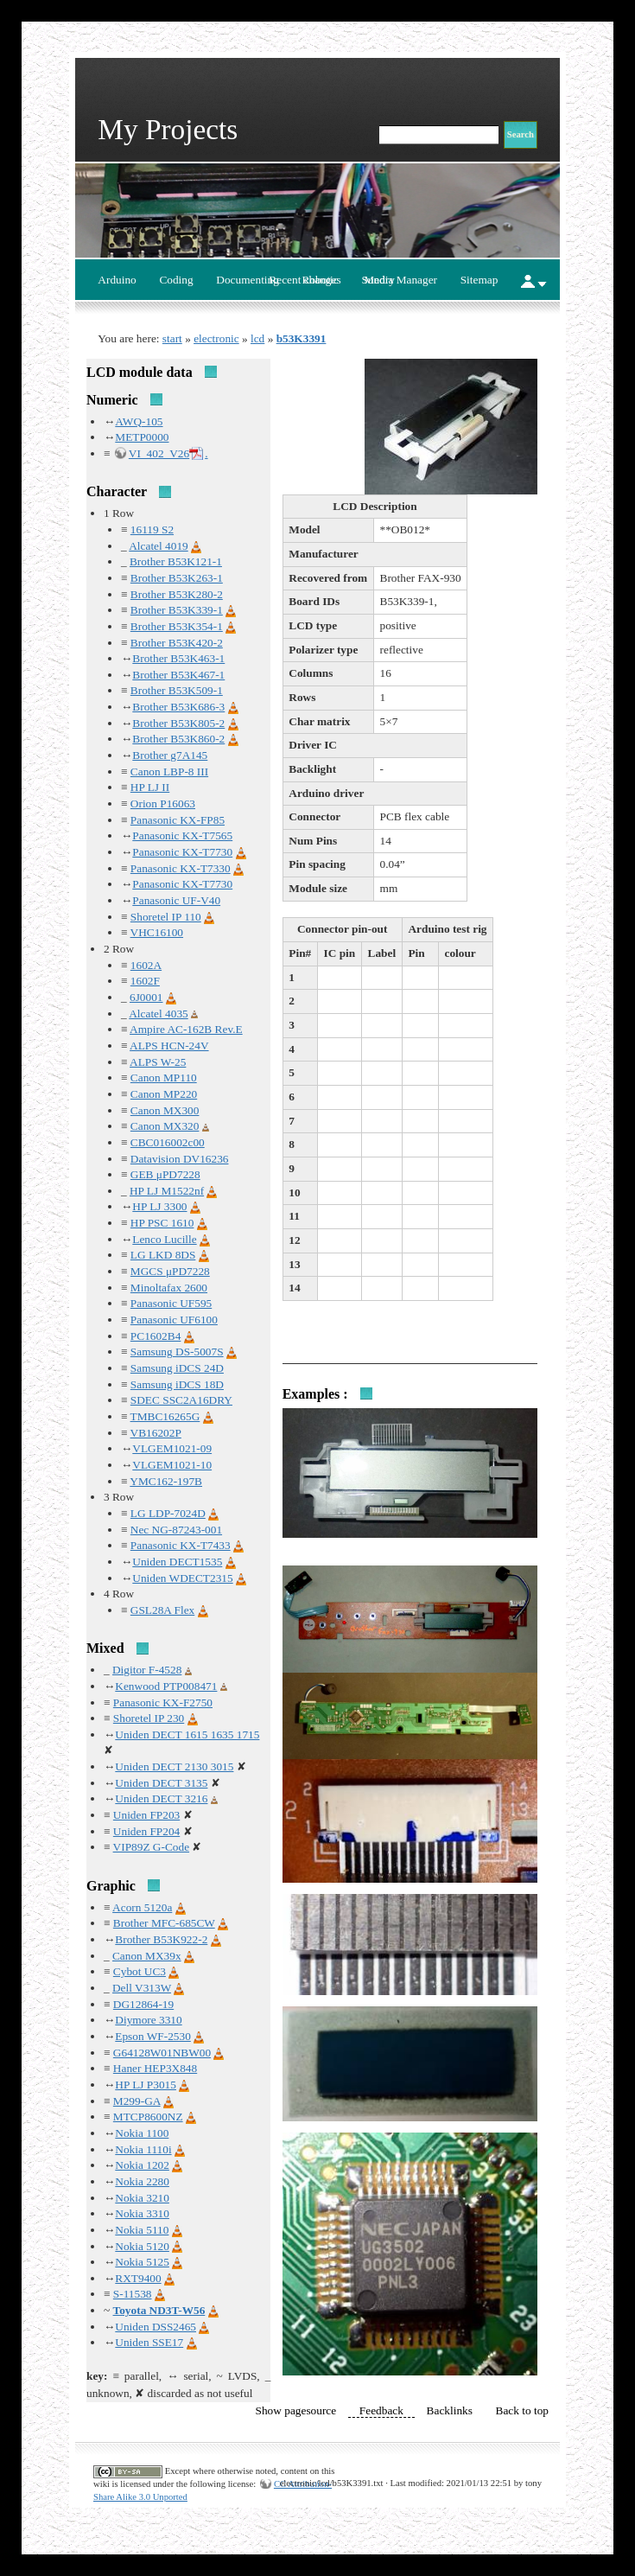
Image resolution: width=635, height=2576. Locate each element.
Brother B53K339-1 (176, 609)
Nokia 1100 (141, 2132)
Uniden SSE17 (149, 2342)
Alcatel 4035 (158, 1013)
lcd (257, 338)
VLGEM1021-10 (172, 1464)
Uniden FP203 (146, 1814)
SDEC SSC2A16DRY (181, 1399)
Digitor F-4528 (146, 1669)
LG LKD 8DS (163, 1254)
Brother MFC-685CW (164, 1922)
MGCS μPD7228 (170, 1271)
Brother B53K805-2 (178, 723)
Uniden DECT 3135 (161, 1782)
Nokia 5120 (142, 2246)
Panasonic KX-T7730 (182, 851)
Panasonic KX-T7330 (180, 868)
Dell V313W (141, 1987)
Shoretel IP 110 (165, 916)
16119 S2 (152, 529)
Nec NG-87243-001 (176, 1529)
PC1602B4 (155, 1335)
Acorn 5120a (142, 1907)
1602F (145, 980)
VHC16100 (156, 932)
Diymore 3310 (148, 2019)
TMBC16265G (165, 1416)
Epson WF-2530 (153, 2036)
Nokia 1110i (143, 2149)
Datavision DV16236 (179, 1158)
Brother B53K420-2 (176, 642)
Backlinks (450, 2410)
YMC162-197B (166, 1481)
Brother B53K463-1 (178, 658)
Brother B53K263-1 (176, 577)
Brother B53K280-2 (176, 594)
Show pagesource (296, 2410)
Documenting (247, 279)
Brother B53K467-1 (178, 674)
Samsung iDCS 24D (177, 1367)
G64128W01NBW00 (162, 2052)
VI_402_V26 (159, 453)
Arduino (117, 279)
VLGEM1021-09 (172, 1448)
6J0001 (146, 997)
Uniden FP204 (146, 1831)
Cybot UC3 (139, 1971)
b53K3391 (301, 338)
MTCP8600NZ (148, 2116)
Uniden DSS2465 (155, 2326)
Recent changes (304, 279)
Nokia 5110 (141, 2229)
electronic (216, 338)
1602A (146, 965)
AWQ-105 (138, 421)
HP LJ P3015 (145, 2084)
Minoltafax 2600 (168, 1287)
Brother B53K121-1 (176, 561)
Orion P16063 (162, 803)
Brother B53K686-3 (178, 706)
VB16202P (155, 1432)
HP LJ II (149, 787)
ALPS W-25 (158, 1061)
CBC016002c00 (167, 1142)
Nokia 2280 (142, 2181)
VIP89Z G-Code (151, 1846)
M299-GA (137, 2101)
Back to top (522, 2410)
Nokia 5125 (142, 2261)
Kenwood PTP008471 (166, 1686)
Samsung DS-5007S (177, 1351)
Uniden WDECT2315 (182, 1578)
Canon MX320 (165, 1125)
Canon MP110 (163, 1077)
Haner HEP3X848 (155, 2068)
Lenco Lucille (164, 1239)
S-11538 (132, 2293)
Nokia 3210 (142, 2197)
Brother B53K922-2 (161, 1939)
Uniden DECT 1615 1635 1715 (187, 1734)
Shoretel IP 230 (148, 1718)
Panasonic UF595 (171, 1303)
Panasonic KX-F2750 (163, 1702)
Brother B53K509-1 (176, 690)
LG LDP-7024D (168, 1513)
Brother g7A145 (169, 755)
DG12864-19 (143, 2004)
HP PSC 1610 (162, 1222)
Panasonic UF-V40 (176, 900)
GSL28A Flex (162, 1610)
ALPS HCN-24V (169, 1045)
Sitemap (479, 279)
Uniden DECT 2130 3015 (174, 1766)
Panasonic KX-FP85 (177, 819)
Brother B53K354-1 (176, 626)
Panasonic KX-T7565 (182, 835)
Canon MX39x (146, 1955)
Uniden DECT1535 (177, 1561)
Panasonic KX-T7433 (180, 1545)
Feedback (381, 2410)
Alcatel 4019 (158, 545)
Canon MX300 (165, 1110)
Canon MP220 (163, 1093)
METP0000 (141, 436)
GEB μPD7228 (165, 1174)
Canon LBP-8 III (169, 771)
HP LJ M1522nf (167, 1190)
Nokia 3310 (142, 2213)
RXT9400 (138, 2278)
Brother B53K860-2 (178, 738)
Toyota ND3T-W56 (159, 2310)
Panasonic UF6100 (174, 1319)
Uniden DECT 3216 (161, 1798)
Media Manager (400, 279)
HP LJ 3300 (159, 1206)
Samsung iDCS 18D (177, 1384)
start (172, 338)
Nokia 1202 (142, 2164)
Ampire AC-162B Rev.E (186, 1029)
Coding (176, 279)
